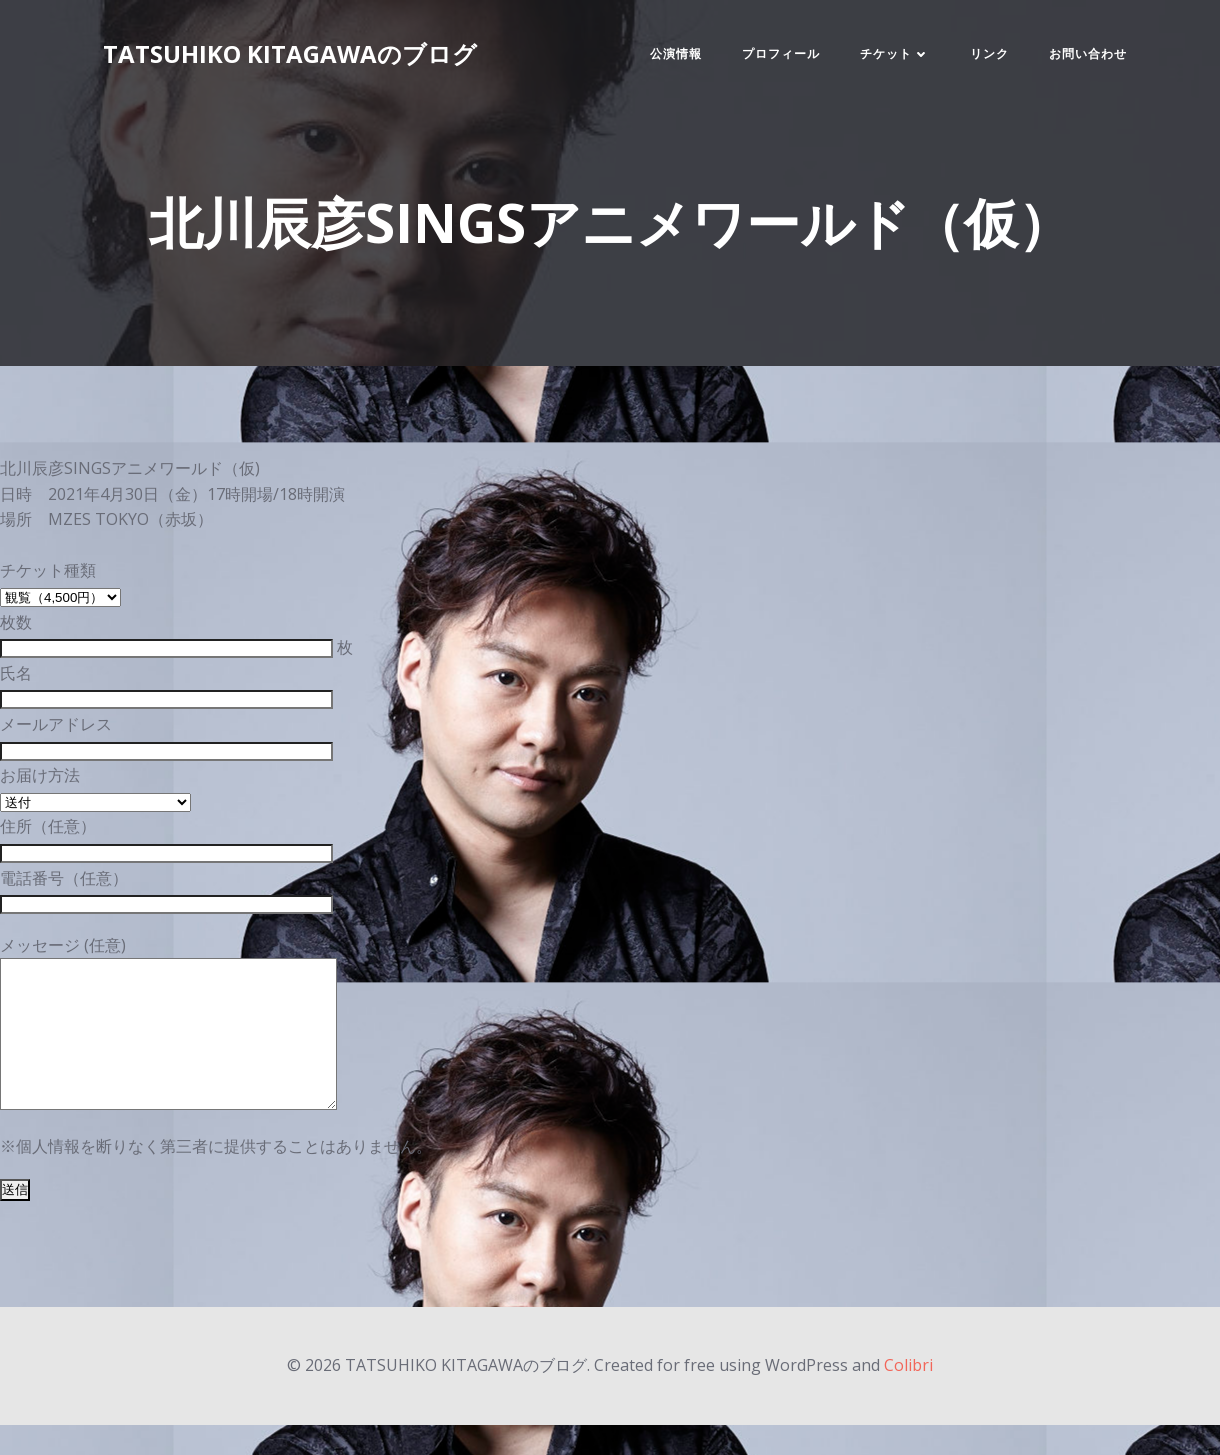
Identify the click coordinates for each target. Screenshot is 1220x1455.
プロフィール (781, 53)
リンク (989, 53)
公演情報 (676, 53)
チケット (895, 53)
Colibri (908, 1395)
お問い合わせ (1088, 53)
